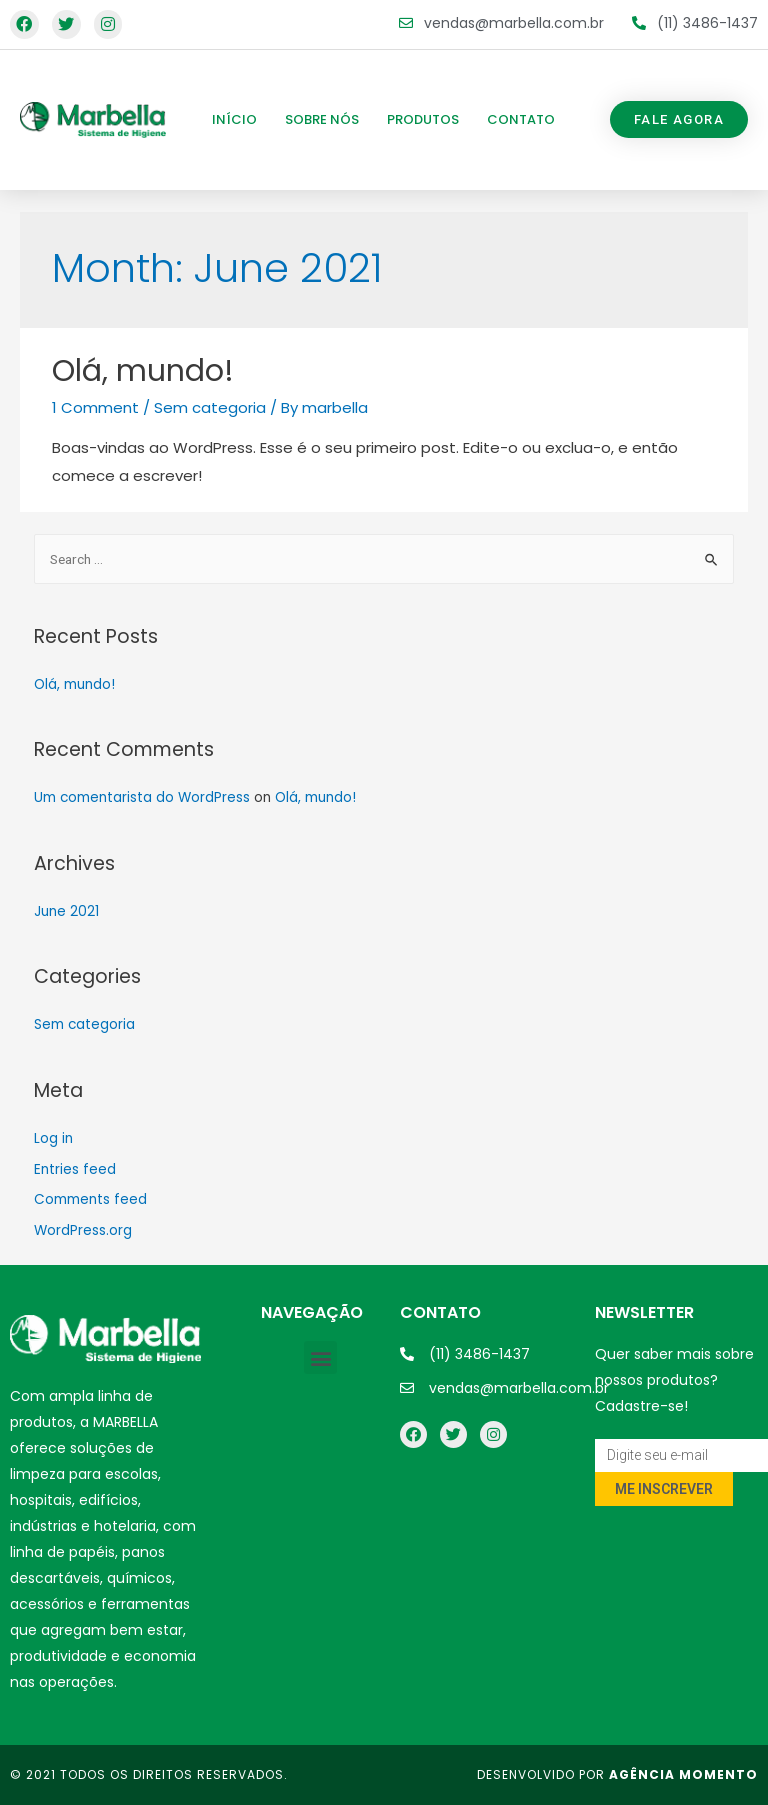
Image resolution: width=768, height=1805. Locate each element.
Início (234, 119)
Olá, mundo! (143, 371)
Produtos (423, 119)
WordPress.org (83, 1230)
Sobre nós (322, 119)
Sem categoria (210, 407)
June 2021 (66, 911)
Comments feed (90, 1199)
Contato (521, 119)
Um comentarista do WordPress (142, 797)
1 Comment (95, 407)
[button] (679, 119)
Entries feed (75, 1169)
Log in (53, 1138)
